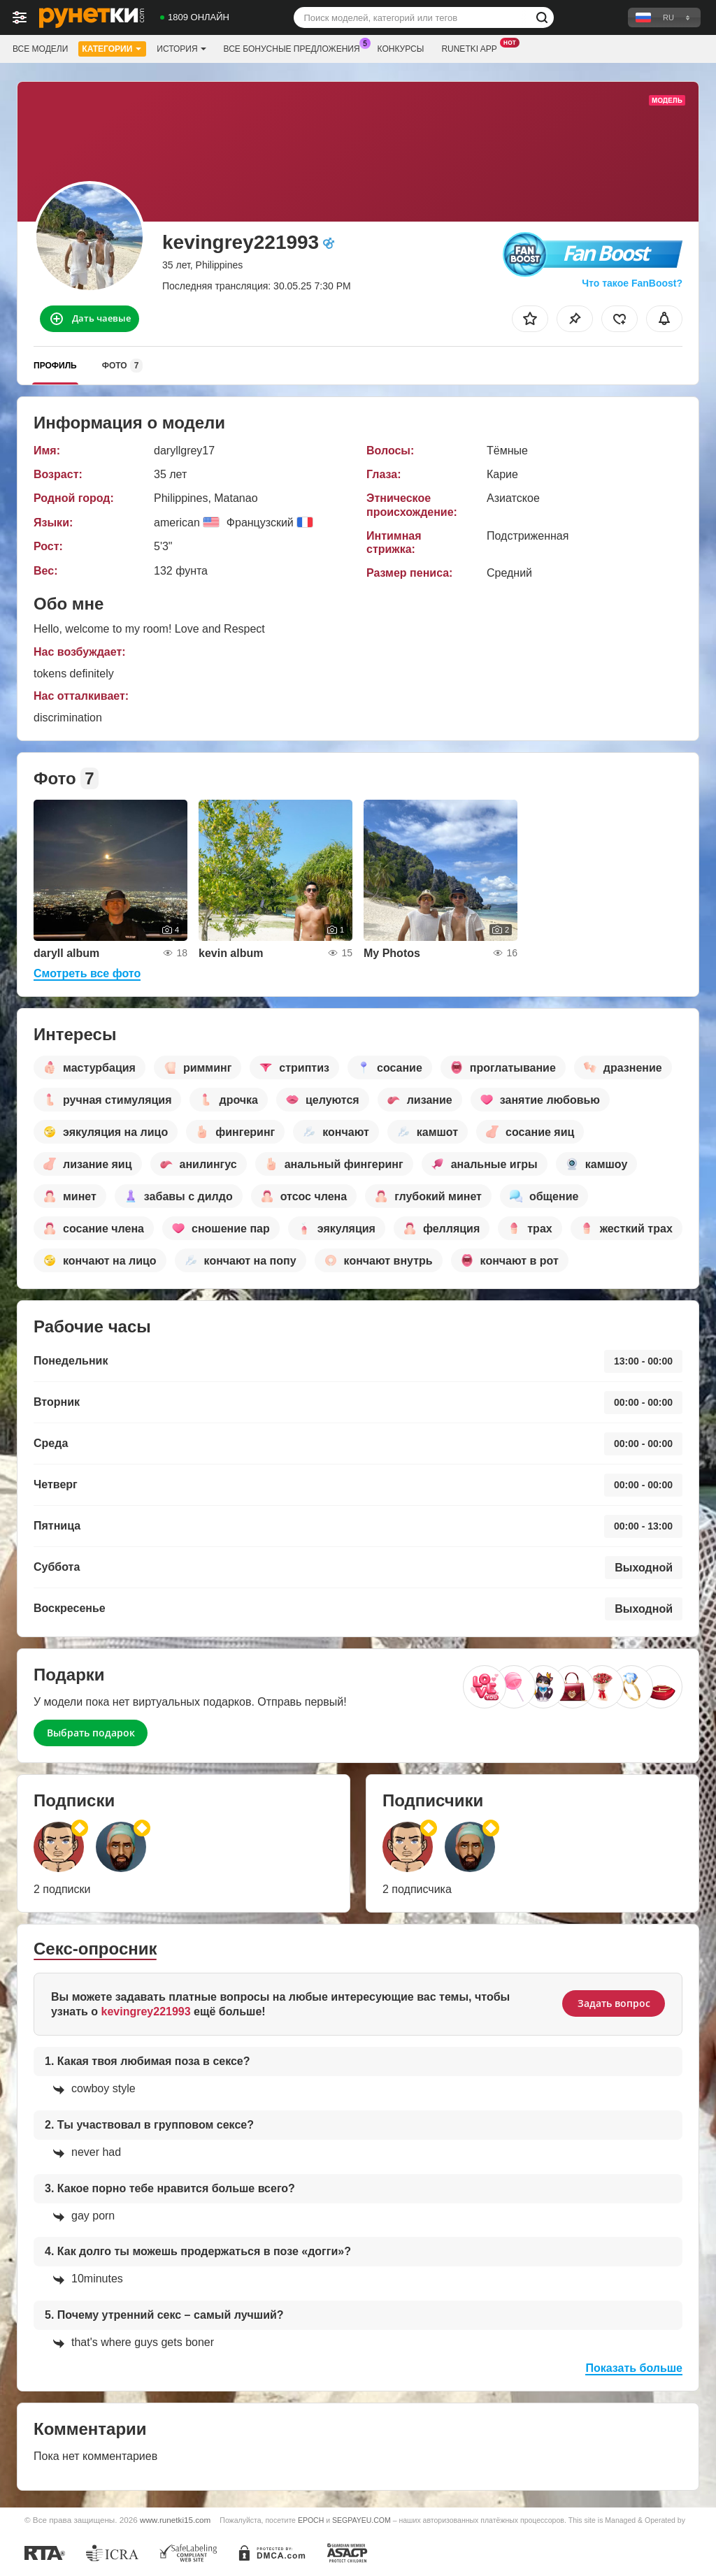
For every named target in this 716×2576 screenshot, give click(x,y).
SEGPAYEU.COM (361, 2520)
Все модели (40, 49)
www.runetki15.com (175, 2519)
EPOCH (311, 2520)
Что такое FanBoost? (632, 283)
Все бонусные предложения (295, 47)
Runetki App (472, 47)
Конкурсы (401, 49)
